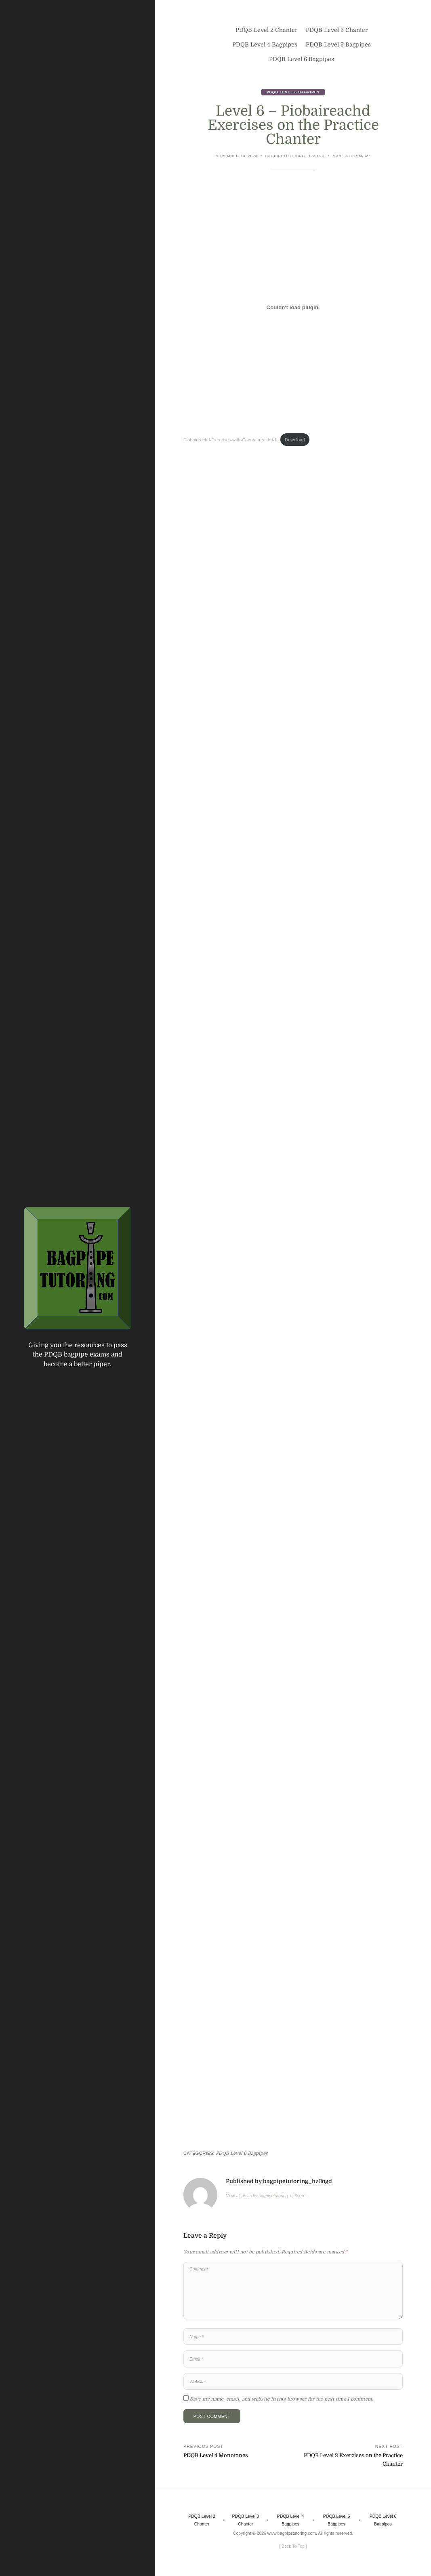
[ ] (293, 2546)
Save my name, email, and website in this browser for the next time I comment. (281, 2399)
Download (295, 439)
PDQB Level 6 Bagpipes (293, 92)
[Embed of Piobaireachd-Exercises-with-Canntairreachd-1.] (293, 307)
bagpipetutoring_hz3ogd (295, 156)
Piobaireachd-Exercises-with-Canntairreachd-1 (230, 439)
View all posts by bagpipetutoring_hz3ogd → (267, 2195)
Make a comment (351, 157)
